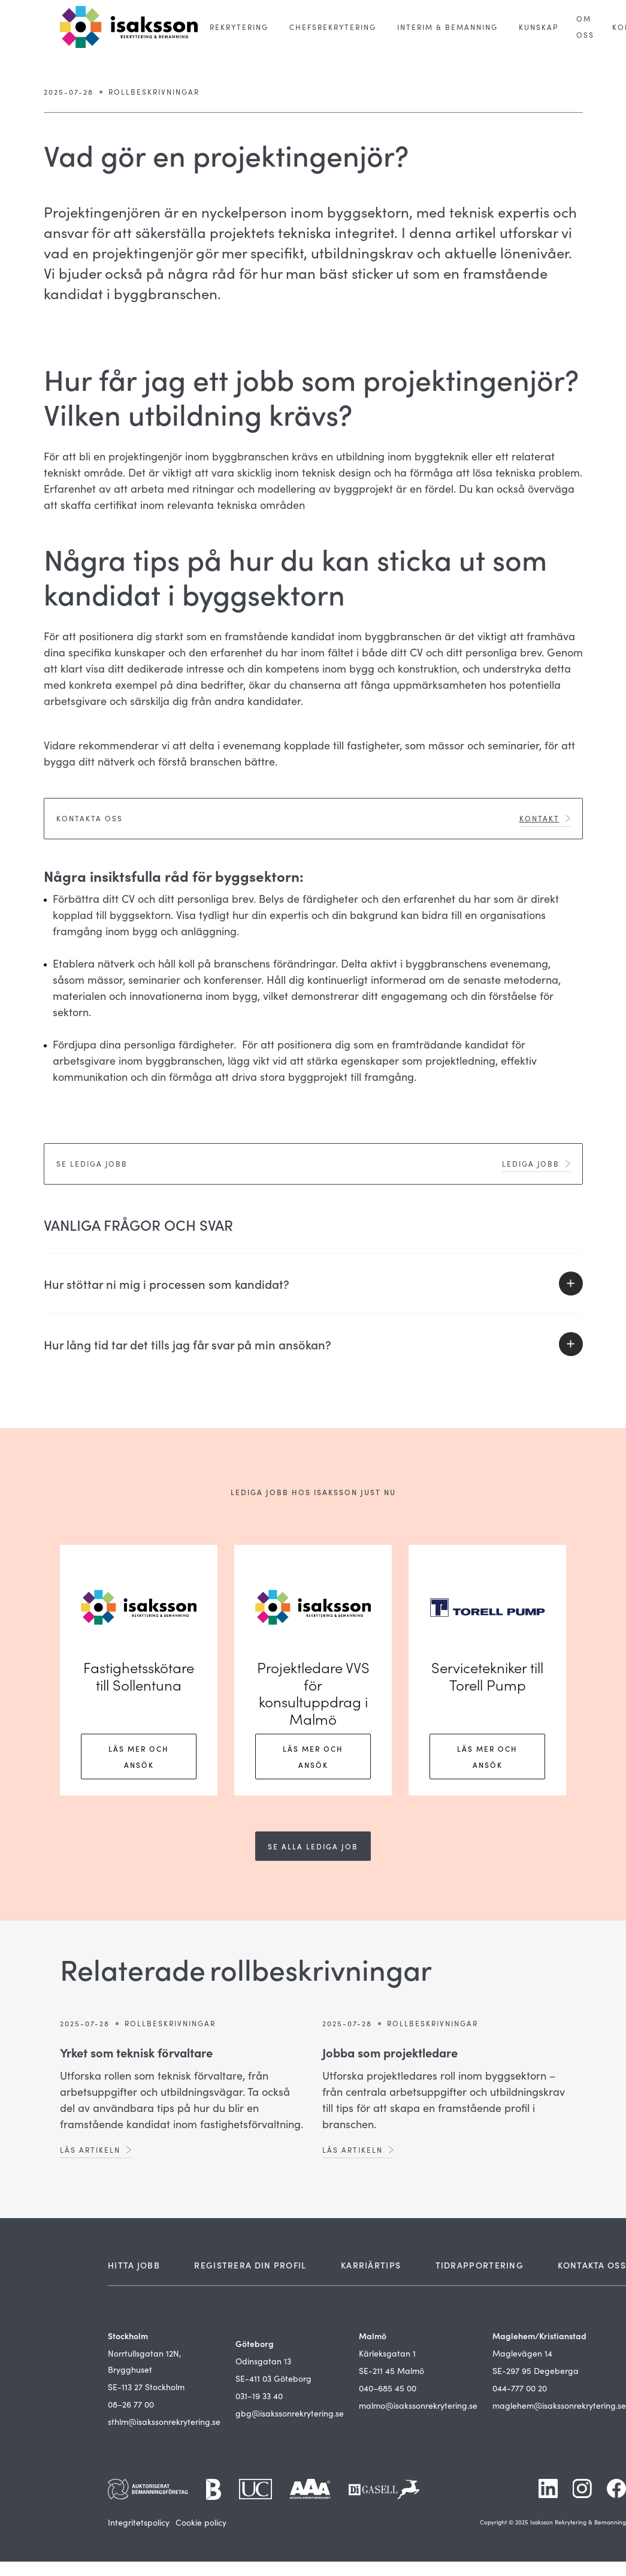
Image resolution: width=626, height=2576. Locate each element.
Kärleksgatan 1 (387, 2353)
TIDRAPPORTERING (480, 2265)
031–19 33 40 (259, 2396)
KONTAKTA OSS (592, 2265)
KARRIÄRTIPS (371, 2265)
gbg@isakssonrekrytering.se (289, 2413)
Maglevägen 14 (522, 2353)
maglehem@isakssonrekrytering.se (559, 2405)
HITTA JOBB (134, 2265)
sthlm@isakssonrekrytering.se (164, 2421)
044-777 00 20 (519, 2388)
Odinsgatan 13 (263, 2361)
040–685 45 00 (387, 2388)
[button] (239, 27)
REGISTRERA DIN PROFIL (250, 2265)
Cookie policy (201, 2522)
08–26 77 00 (131, 2404)
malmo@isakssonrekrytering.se (418, 2405)
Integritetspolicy (139, 2522)
